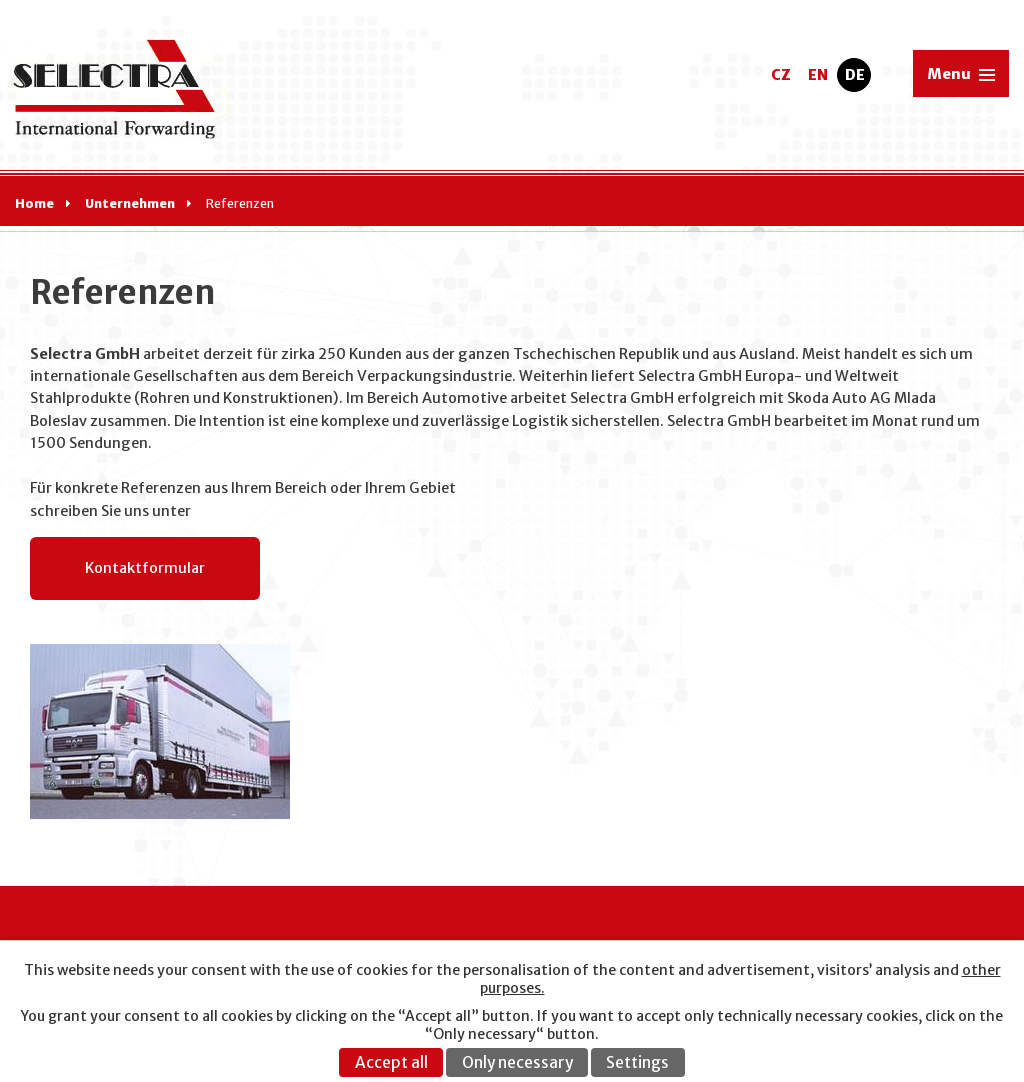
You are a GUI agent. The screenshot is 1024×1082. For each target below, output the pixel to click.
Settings (637, 1062)
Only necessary (517, 1062)
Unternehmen (130, 203)
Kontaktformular (145, 568)
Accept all (391, 1062)
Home (34, 203)
